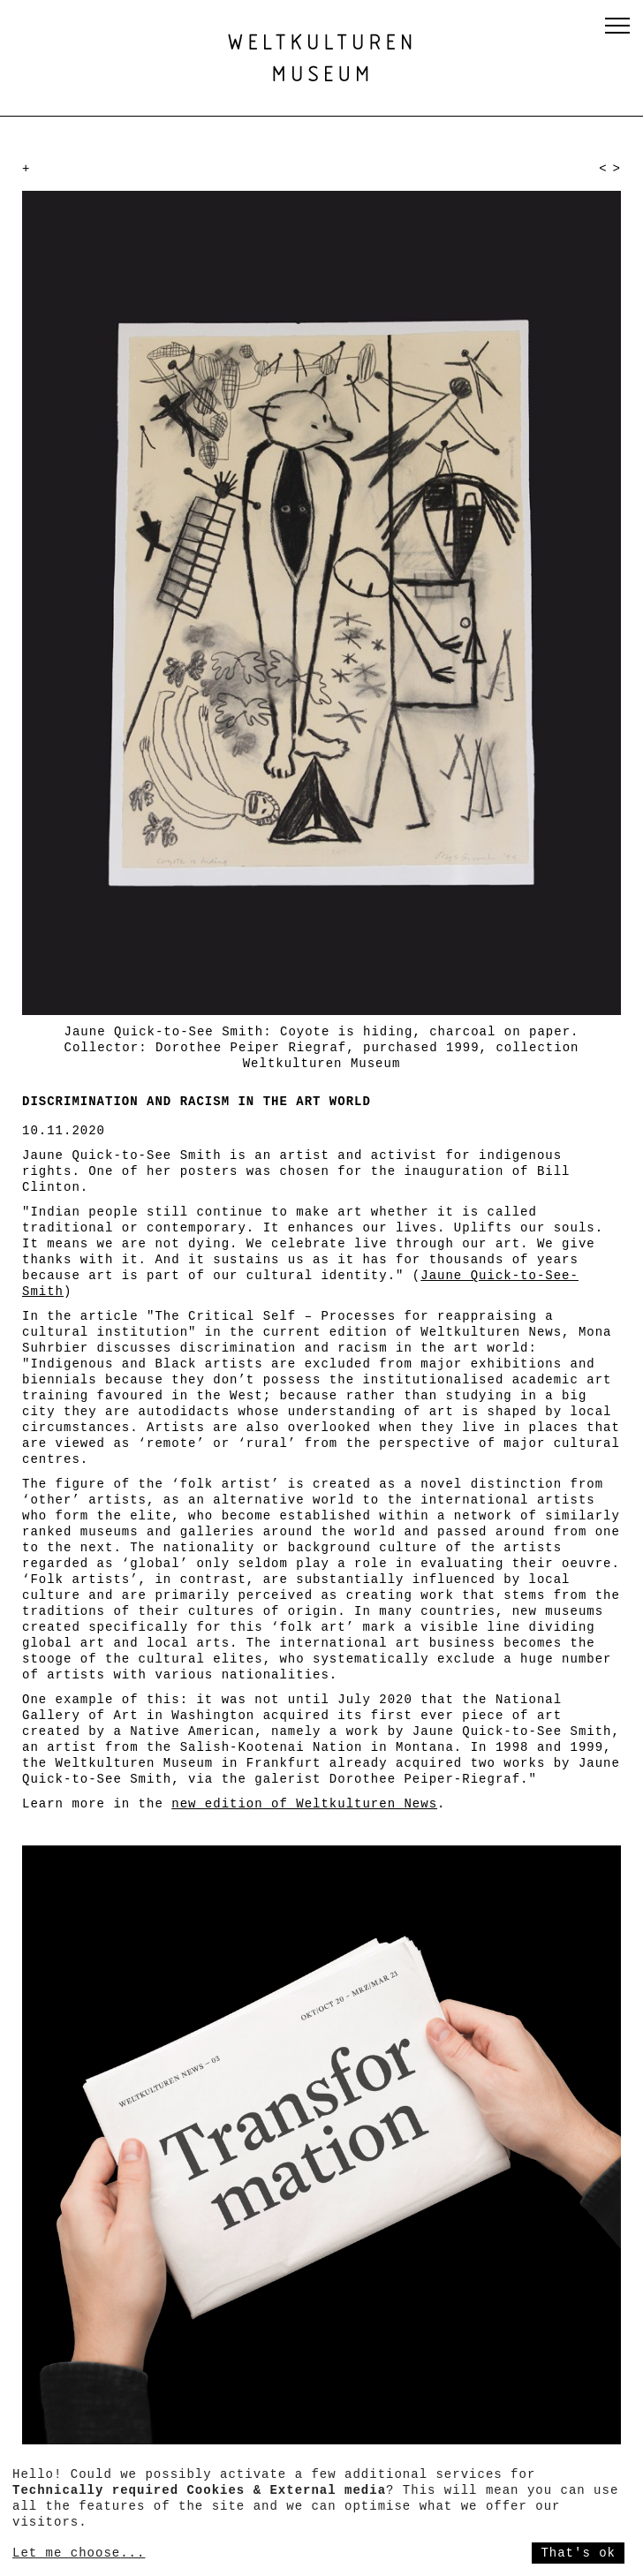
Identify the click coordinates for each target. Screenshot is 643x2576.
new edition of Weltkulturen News (304, 1804)
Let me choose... (78, 2553)
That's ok (578, 2553)
